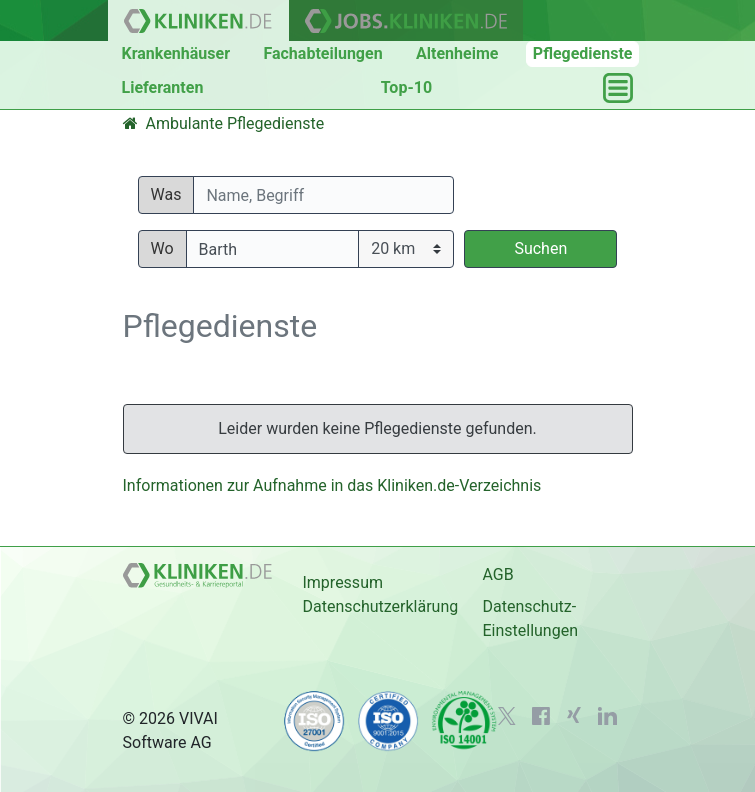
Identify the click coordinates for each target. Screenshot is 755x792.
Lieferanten (163, 87)
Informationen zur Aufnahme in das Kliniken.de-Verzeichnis (332, 485)
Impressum (342, 582)
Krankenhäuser (176, 53)
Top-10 (406, 87)
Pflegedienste (583, 53)
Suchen (540, 248)
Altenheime (457, 53)
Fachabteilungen (322, 53)
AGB (497, 574)
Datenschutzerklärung (380, 606)
